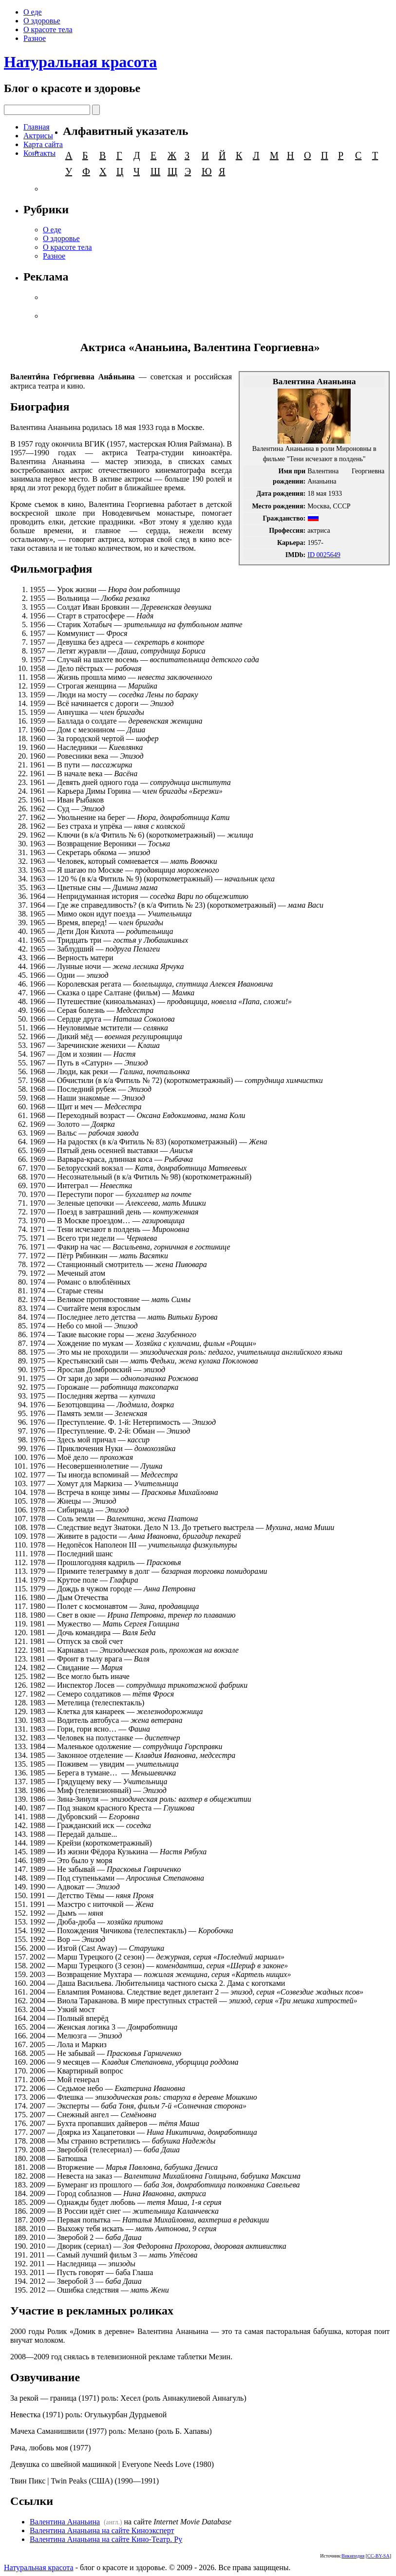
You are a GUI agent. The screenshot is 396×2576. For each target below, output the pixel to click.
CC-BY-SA (378, 2555)
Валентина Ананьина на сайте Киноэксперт (102, 2530)
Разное (34, 38)
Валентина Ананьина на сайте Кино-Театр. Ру (106, 2539)
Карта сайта (43, 144)
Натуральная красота (80, 62)
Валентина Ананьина (65, 2522)
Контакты (39, 153)
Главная (36, 127)
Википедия (352, 2555)
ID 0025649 (323, 555)
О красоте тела (48, 29)
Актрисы (38, 135)
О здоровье (41, 21)
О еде (32, 12)
